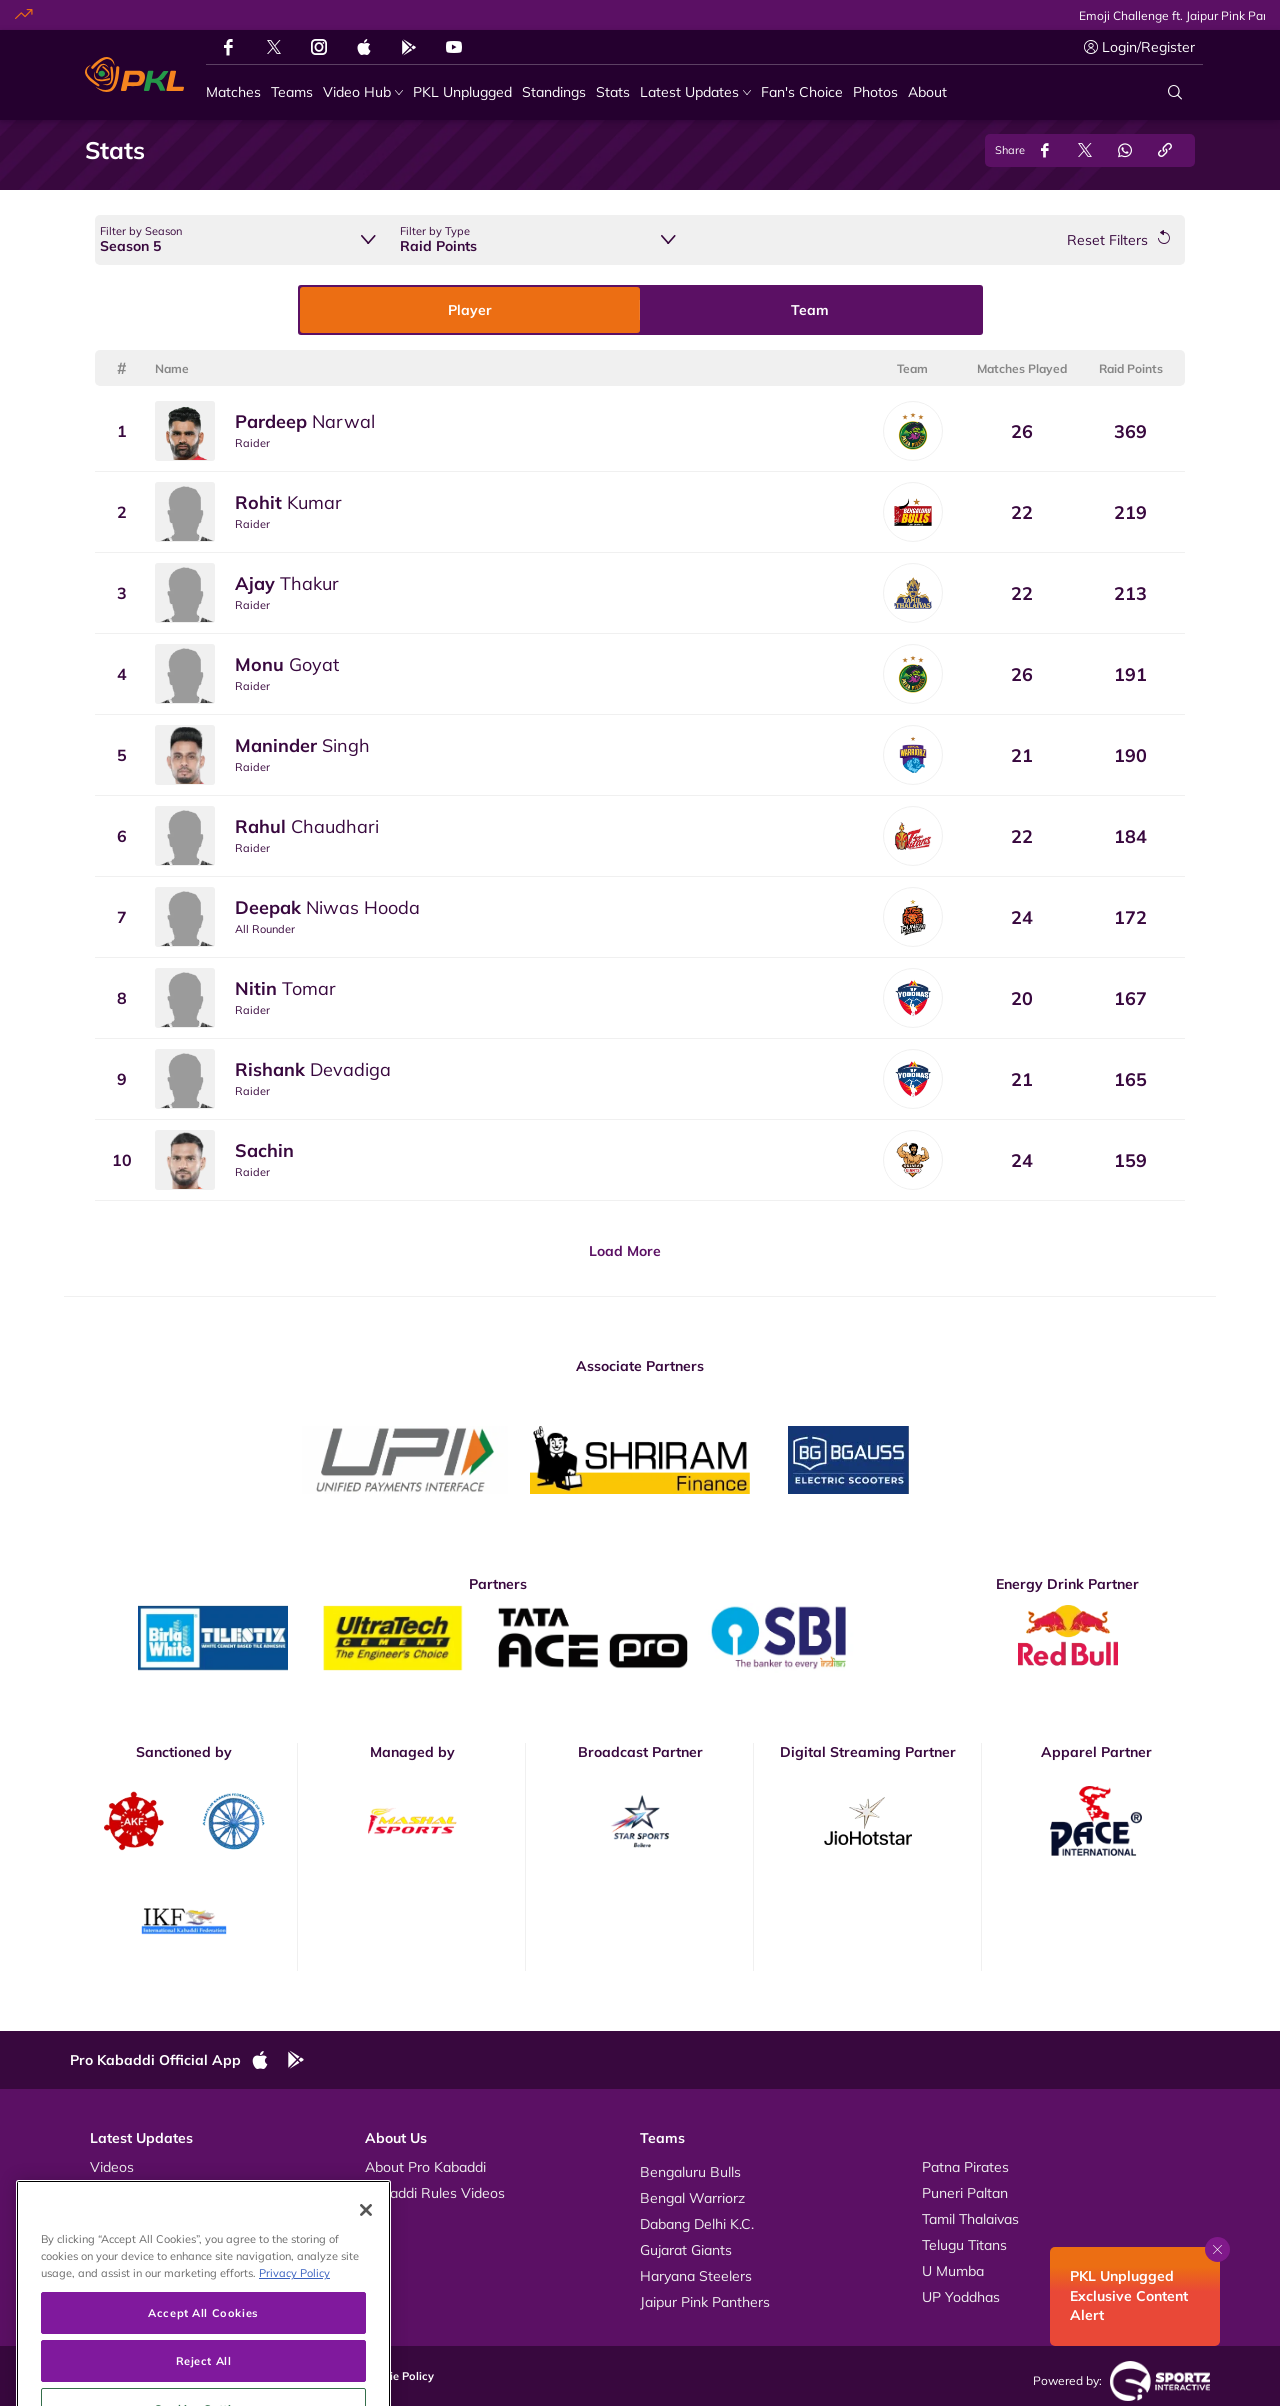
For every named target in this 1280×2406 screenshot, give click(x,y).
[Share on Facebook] (1045, 150)
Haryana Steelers (696, 2276)
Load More (625, 1251)
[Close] (366, 2270)
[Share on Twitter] (1085, 150)
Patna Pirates (965, 2167)
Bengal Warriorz (692, 2198)
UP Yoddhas (961, 2297)
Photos (112, 2193)
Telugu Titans (964, 2245)
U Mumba (953, 2271)
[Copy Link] (1165, 150)
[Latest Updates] (695, 92)
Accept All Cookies (203, 2371)
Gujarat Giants (686, 2250)
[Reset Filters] (1118, 240)
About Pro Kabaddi (425, 2167)
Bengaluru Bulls (690, 2172)
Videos (112, 2167)
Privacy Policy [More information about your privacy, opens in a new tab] (294, 2332)
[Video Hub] (363, 92)
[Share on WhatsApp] (1125, 150)
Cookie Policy (398, 2376)
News (108, 2219)
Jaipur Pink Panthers (705, 2302)
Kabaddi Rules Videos (435, 2193)
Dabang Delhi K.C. (697, 2224)
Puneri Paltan (965, 2193)
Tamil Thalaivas (970, 2219)
